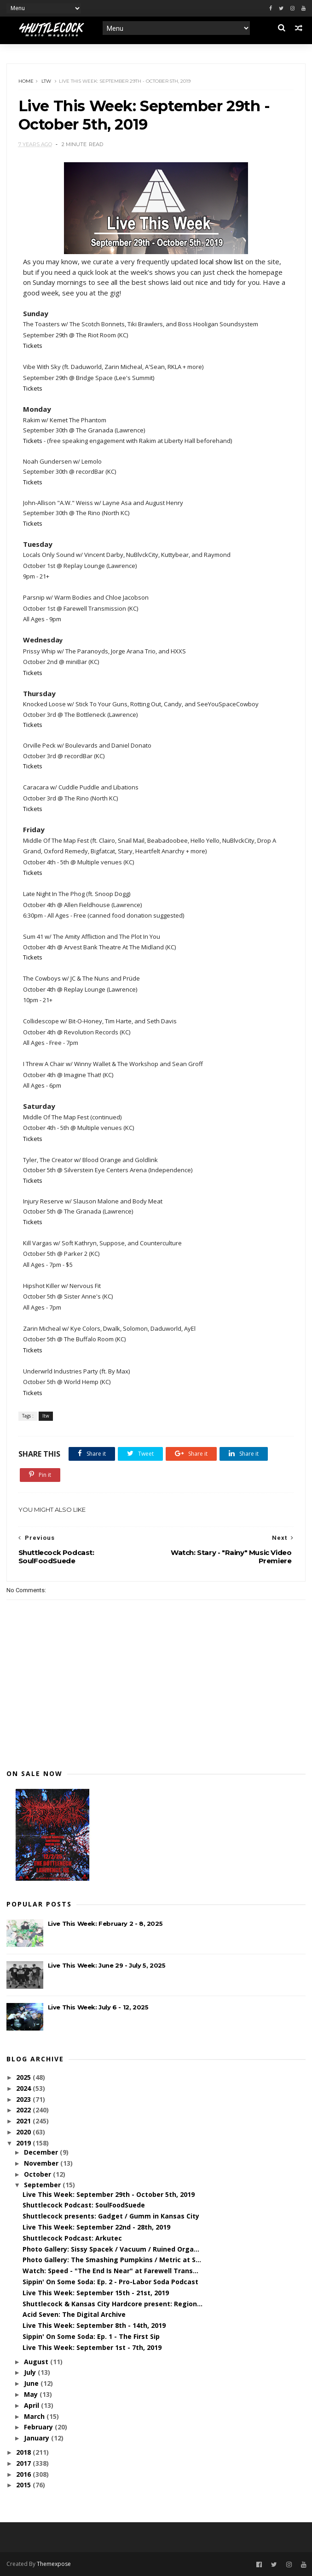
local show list (221, 261)
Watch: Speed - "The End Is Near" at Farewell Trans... (110, 2270)
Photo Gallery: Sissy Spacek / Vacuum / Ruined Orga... (111, 2249)
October (38, 2174)
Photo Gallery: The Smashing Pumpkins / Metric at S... (112, 2259)
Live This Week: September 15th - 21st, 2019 (96, 2292)
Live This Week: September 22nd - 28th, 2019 (96, 2227)
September (43, 2184)
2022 (24, 2109)
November (42, 2163)
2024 (24, 2088)
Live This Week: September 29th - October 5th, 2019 (109, 2194)
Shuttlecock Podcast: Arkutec (72, 2238)
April (32, 2405)
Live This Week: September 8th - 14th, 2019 (94, 2325)
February (39, 2427)
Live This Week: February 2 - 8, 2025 (105, 1923)
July (31, 2372)
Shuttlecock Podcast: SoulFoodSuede (84, 2205)
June (32, 2383)
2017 (24, 2463)
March (35, 2416)
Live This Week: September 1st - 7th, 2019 (92, 2347)
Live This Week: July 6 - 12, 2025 (98, 2007)
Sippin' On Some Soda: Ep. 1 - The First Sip (91, 2336)
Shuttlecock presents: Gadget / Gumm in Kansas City (111, 2216)
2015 (24, 2484)
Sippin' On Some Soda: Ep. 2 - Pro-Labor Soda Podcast (110, 2281)
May (32, 2394)
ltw (46, 81)
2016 (24, 2474)
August (37, 2361)
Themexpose (54, 2564)
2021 (24, 2120)
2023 (24, 2099)
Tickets (32, 345)
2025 (24, 2077)
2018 (24, 2452)
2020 (24, 2132)
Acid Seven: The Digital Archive (74, 2314)
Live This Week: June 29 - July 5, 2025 (107, 1965)
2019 (24, 2143)
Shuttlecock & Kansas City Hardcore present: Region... (112, 2303)
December (42, 2152)
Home (26, 81)
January (37, 2438)
